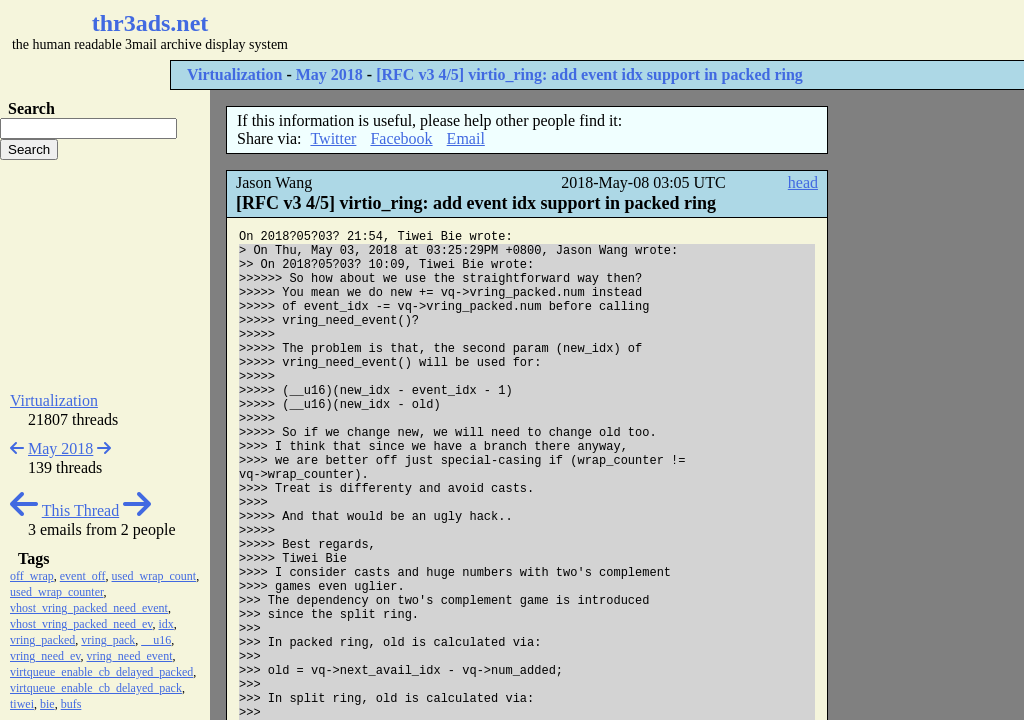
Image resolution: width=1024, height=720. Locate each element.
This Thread (80, 510)
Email (466, 138)
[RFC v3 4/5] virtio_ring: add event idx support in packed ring (589, 74)
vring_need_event (130, 656)
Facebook (401, 138)
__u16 (156, 640)
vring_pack (108, 640)
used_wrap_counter (57, 592)
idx (166, 624)
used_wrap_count (154, 576)
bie (47, 704)
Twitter (333, 138)
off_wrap (32, 576)
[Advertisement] (596, 30)
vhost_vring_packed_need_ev (81, 624)
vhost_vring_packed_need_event (89, 608)
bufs (71, 704)
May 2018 (329, 74)
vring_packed (42, 640)
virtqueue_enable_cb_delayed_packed (101, 672)
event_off (83, 576)
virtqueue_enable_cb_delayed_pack (96, 688)
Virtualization (234, 74)
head (803, 182)
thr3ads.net (150, 23)
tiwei (22, 704)
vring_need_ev (45, 656)
